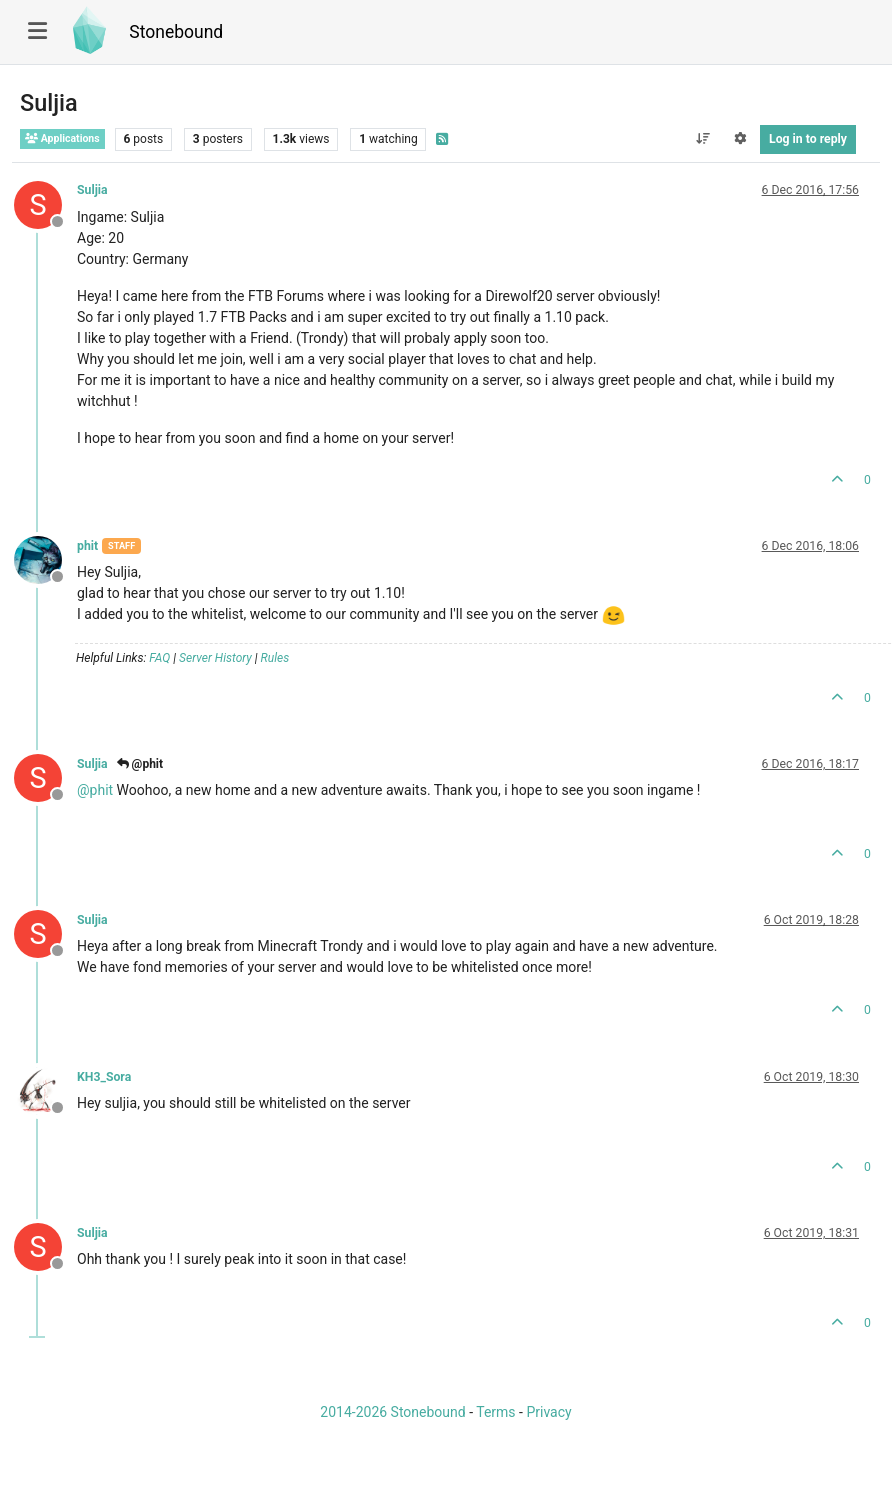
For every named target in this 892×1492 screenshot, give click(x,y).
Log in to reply (808, 139)
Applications (62, 138)
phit (87, 546)
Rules (275, 658)
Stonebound (176, 32)
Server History (215, 658)
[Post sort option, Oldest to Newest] (702, 139)
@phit (140, 764)
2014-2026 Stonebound (392, 1412)
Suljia (92, 190)
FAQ (159, 658)
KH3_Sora (104, 1077)
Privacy (548, 1412)
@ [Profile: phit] (95, 790)
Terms (495, 1412)
